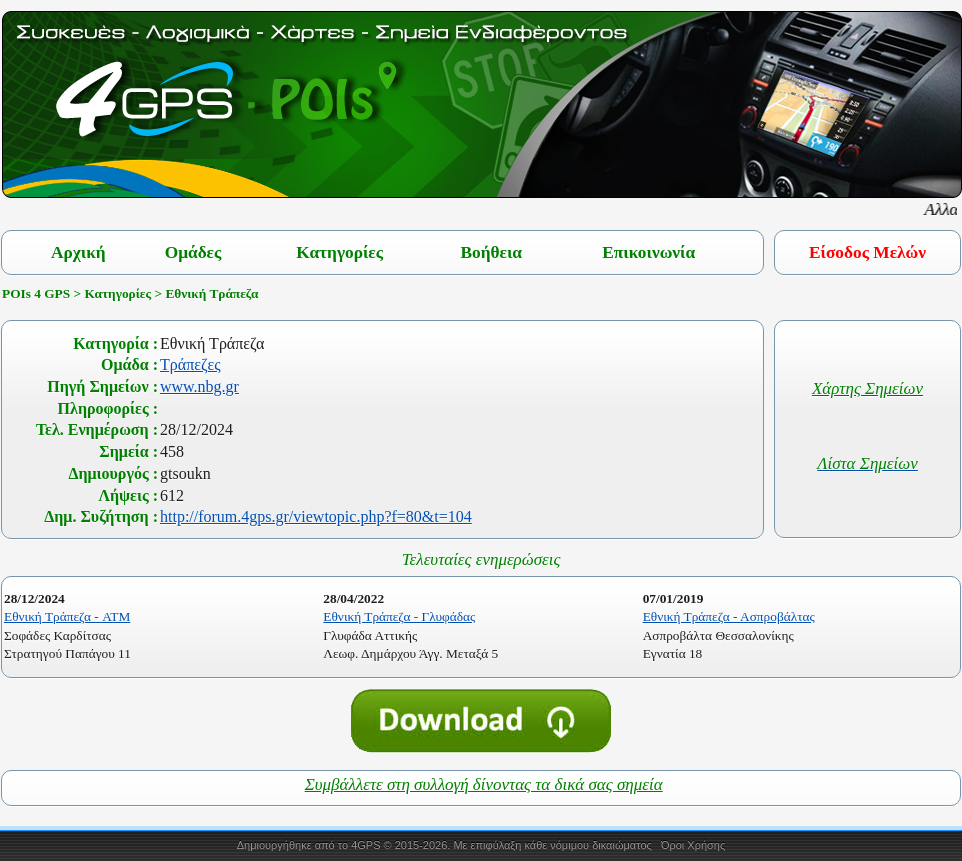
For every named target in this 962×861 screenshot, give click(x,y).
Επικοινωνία (648, 252)
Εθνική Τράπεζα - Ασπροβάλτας (729, 616)
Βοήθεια (491, 252)
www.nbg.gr (199, 386)
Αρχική (78, 252)
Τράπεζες (190, 364)
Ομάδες (193, 252)
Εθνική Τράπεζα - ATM (67, 616)
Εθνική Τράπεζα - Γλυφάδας (399, 616)
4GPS (365, 845)
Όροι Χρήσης (693, 845)
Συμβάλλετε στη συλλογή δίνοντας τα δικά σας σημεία (484, 784)
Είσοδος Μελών (867, 252)
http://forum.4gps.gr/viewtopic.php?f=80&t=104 (316, 516)
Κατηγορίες (339, 252)
